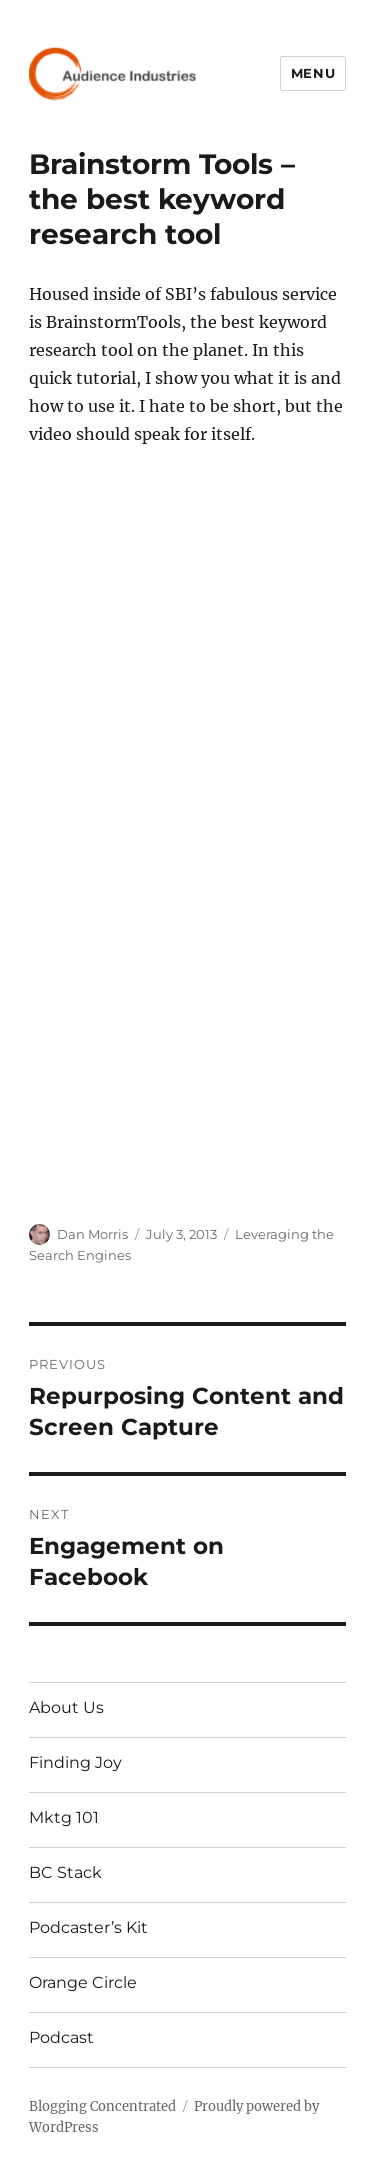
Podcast (61, 2037)
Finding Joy (75, 1762)
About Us (66, 1707)
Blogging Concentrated (102, 2106)
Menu (313, 73)
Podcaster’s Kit (88, 1927)
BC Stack (65, 1872)
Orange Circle (83, 1982)
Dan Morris (92, 1234)
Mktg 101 (64, 1817)
